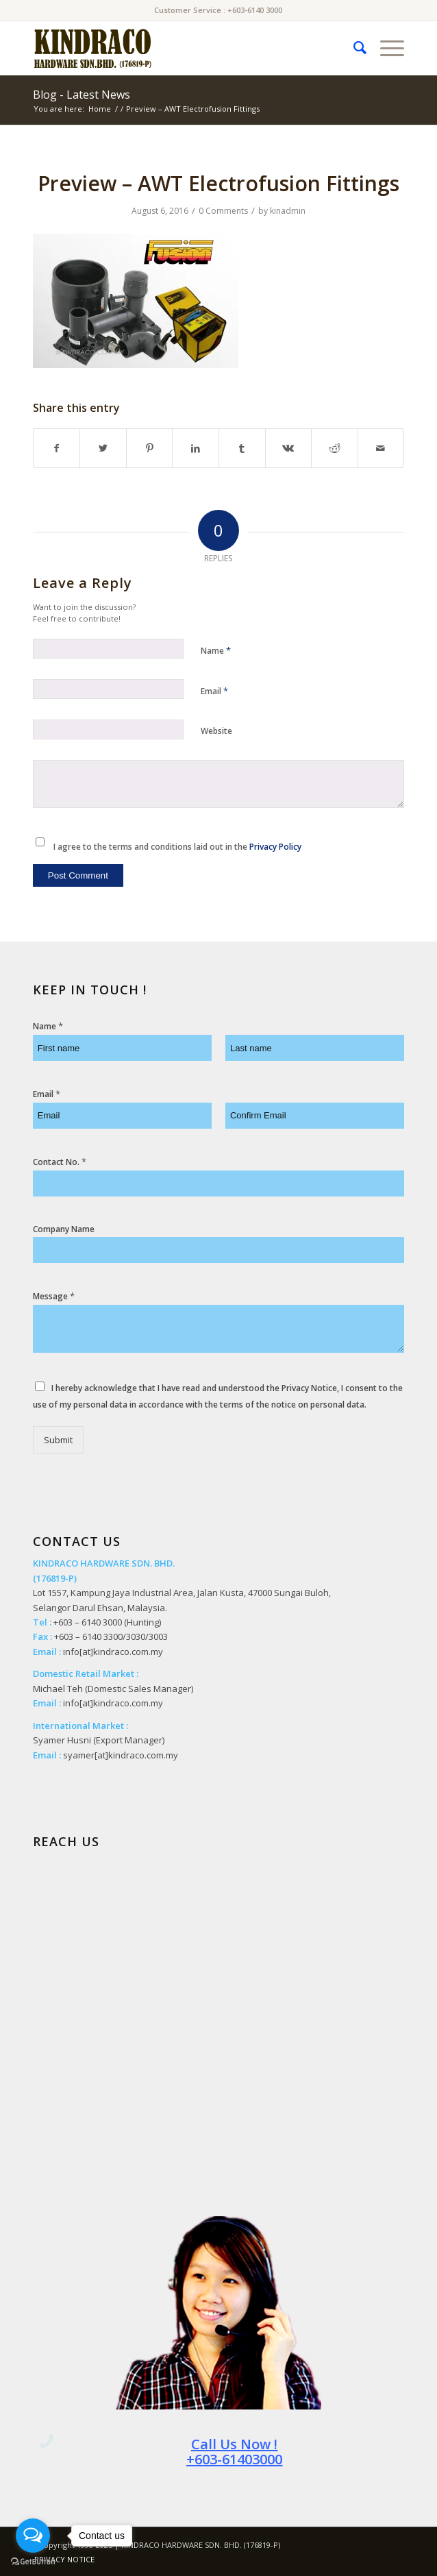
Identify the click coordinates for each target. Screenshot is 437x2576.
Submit (58, 1440)
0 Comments (223, 211)
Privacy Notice (309, 1388)
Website (216, 731)
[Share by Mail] (381, 448)
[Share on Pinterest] (150, 448)
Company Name (64, 1229)
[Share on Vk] (289, 448)
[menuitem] (353, 48)
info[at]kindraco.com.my (113, 1651)
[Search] (353, 48)
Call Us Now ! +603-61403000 (234, 2451)
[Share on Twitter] (103, 448)
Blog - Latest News (81, 94)
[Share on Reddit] (335, 448)
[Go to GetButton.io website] (33, 2561)
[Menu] (385, 48)
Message (54, 1296)
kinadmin (287, 211)
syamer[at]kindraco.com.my (120, 1755)
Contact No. (59, 1162)
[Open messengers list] (33, 2535)
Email (214, 691)
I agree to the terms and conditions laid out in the (177, 846)
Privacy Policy (275, 846)
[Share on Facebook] (57, 448)
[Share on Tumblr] (242, 448)
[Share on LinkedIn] (195, 448)
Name (216, 650)
